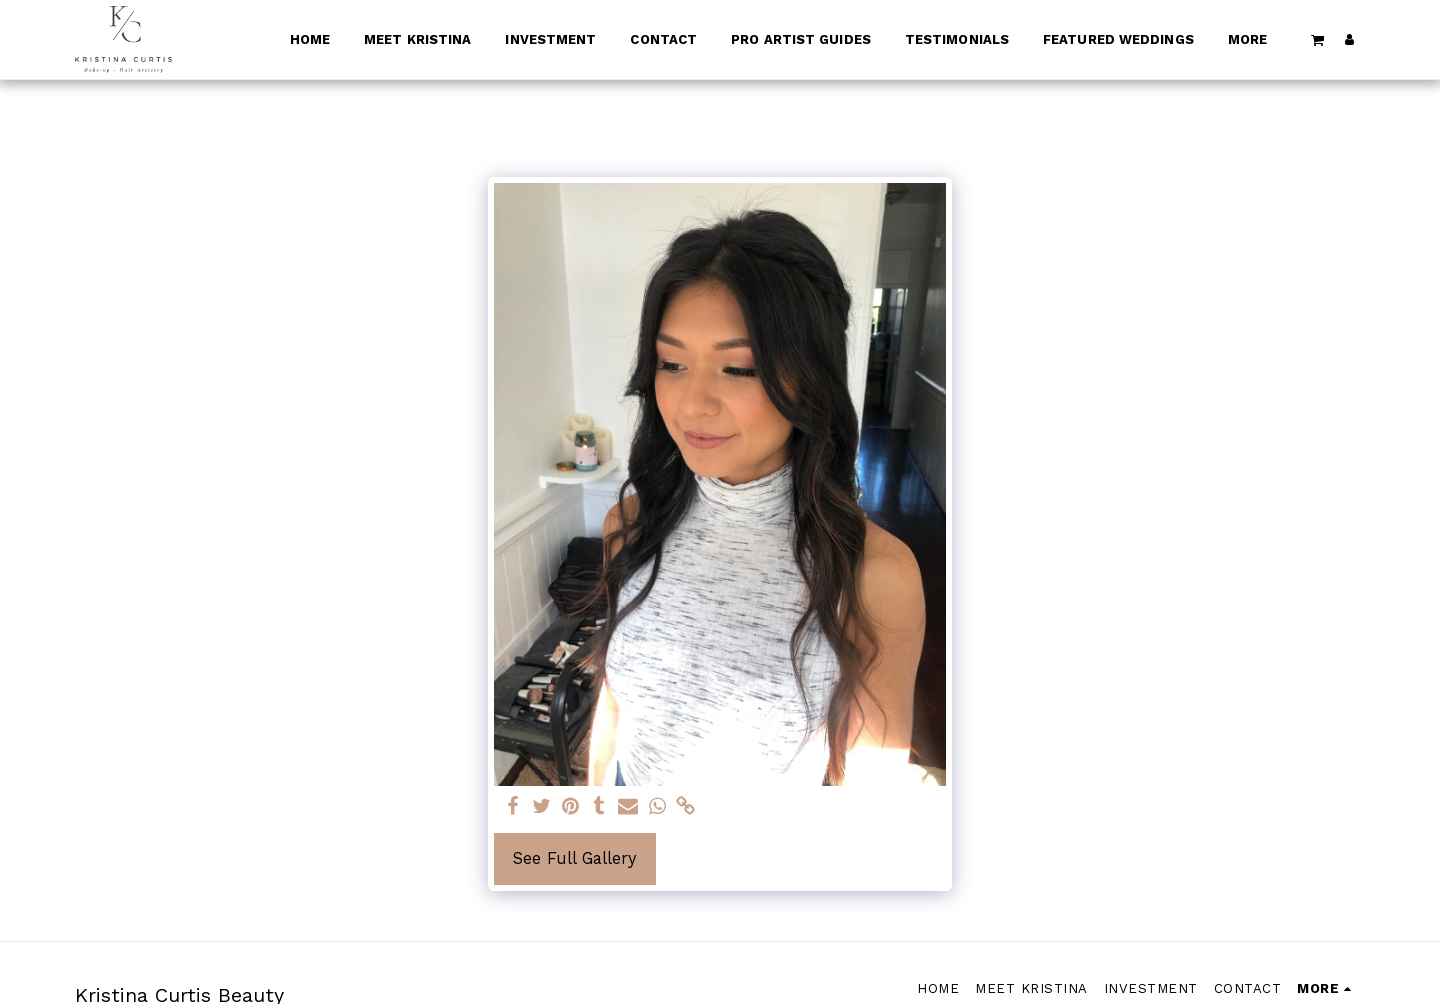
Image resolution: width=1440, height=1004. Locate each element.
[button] (1318, 39)
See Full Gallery (575, 858)
